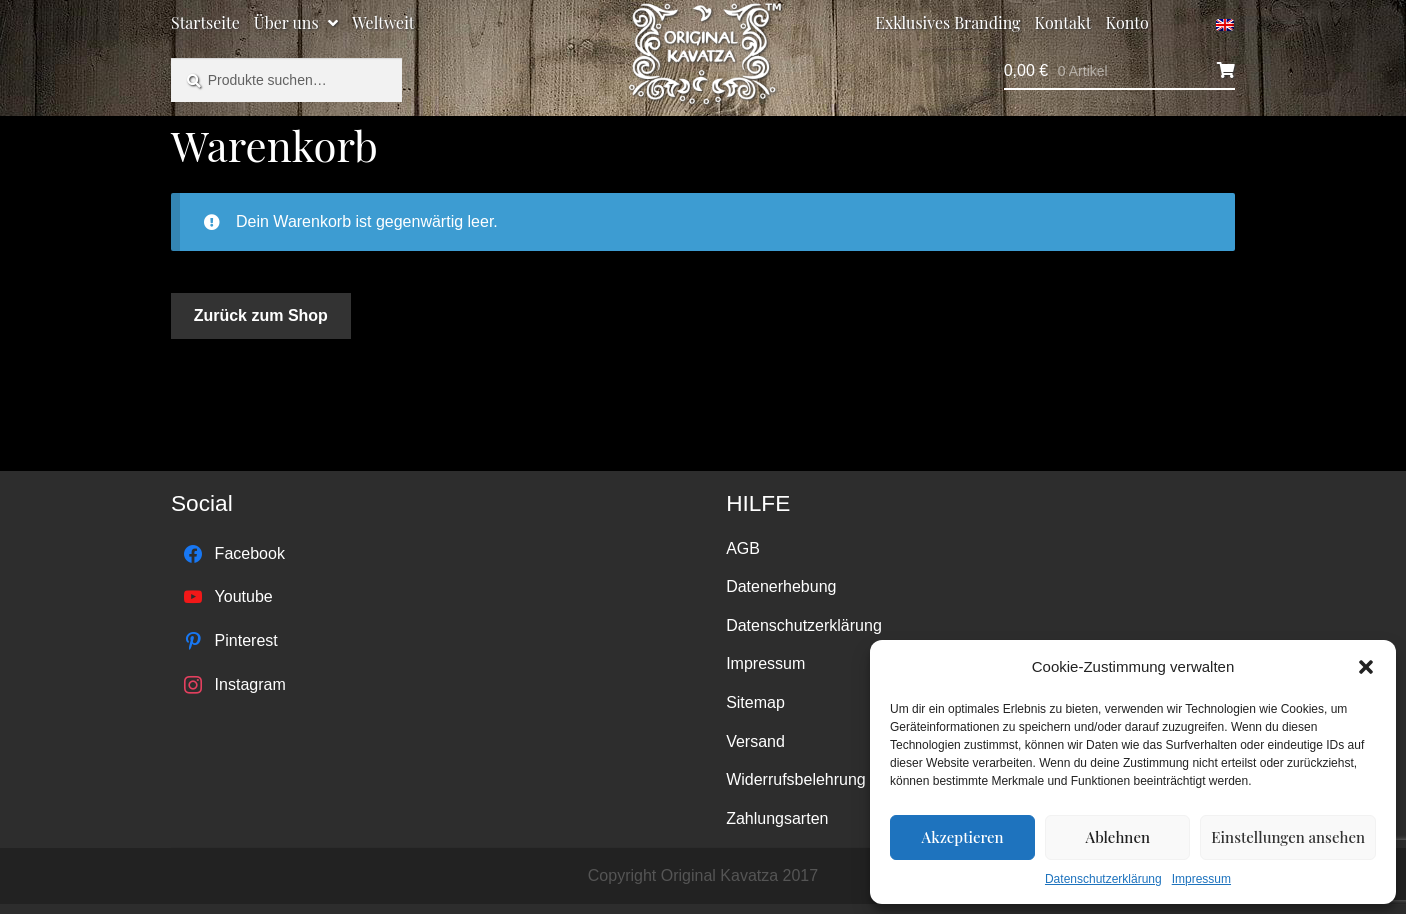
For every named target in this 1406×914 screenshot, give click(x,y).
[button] (1366, 667)
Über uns (286, 22)
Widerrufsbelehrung (796, 779)
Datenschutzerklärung (1103, 879)
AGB (743, 548)
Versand (755, 741)
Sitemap (755, 702)
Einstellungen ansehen (1288, 837)
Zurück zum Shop (261, 315)
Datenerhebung (781, 586)
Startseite (205, 22)
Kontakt (1063, 22)
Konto (1127, 22)
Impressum (1201, 879)
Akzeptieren (963, 837)
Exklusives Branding (947, 22)
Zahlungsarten (777, 818)
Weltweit (383, 22)
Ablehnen (1118, 837)
